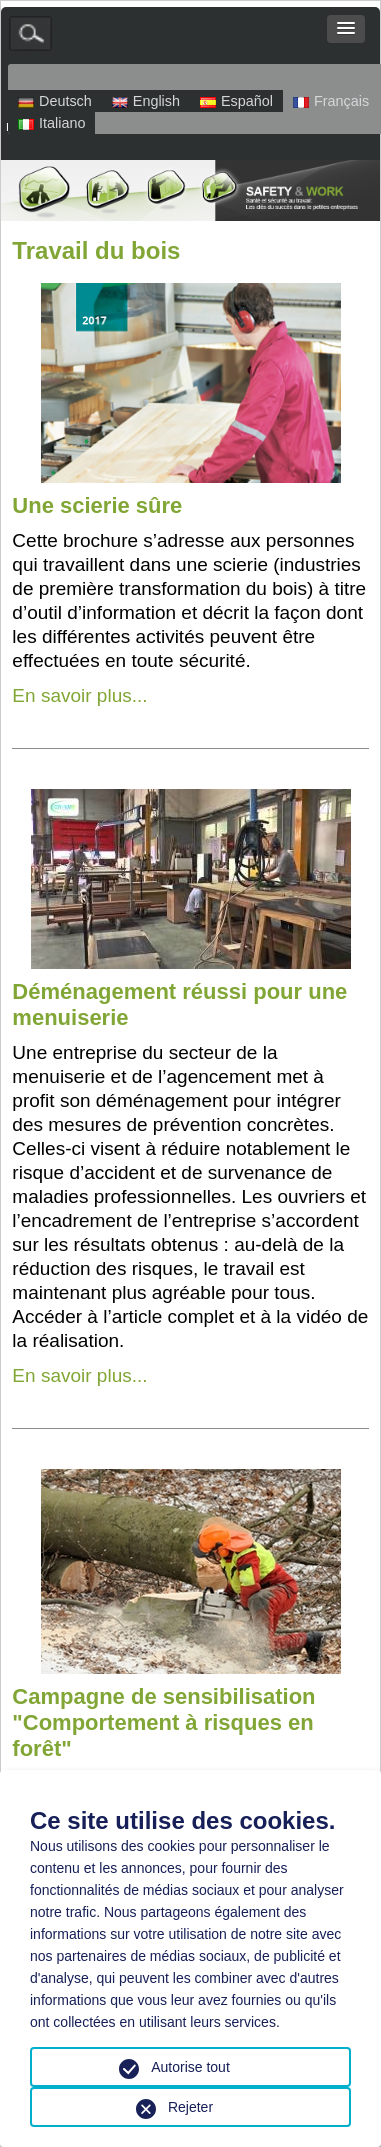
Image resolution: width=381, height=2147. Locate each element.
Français (331, 101)
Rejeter (190, 2107)
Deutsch (55, 101)
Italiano (51, 123)
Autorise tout (190, 2067)
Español (236, 101)
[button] (346, 29)
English (146, 101)
